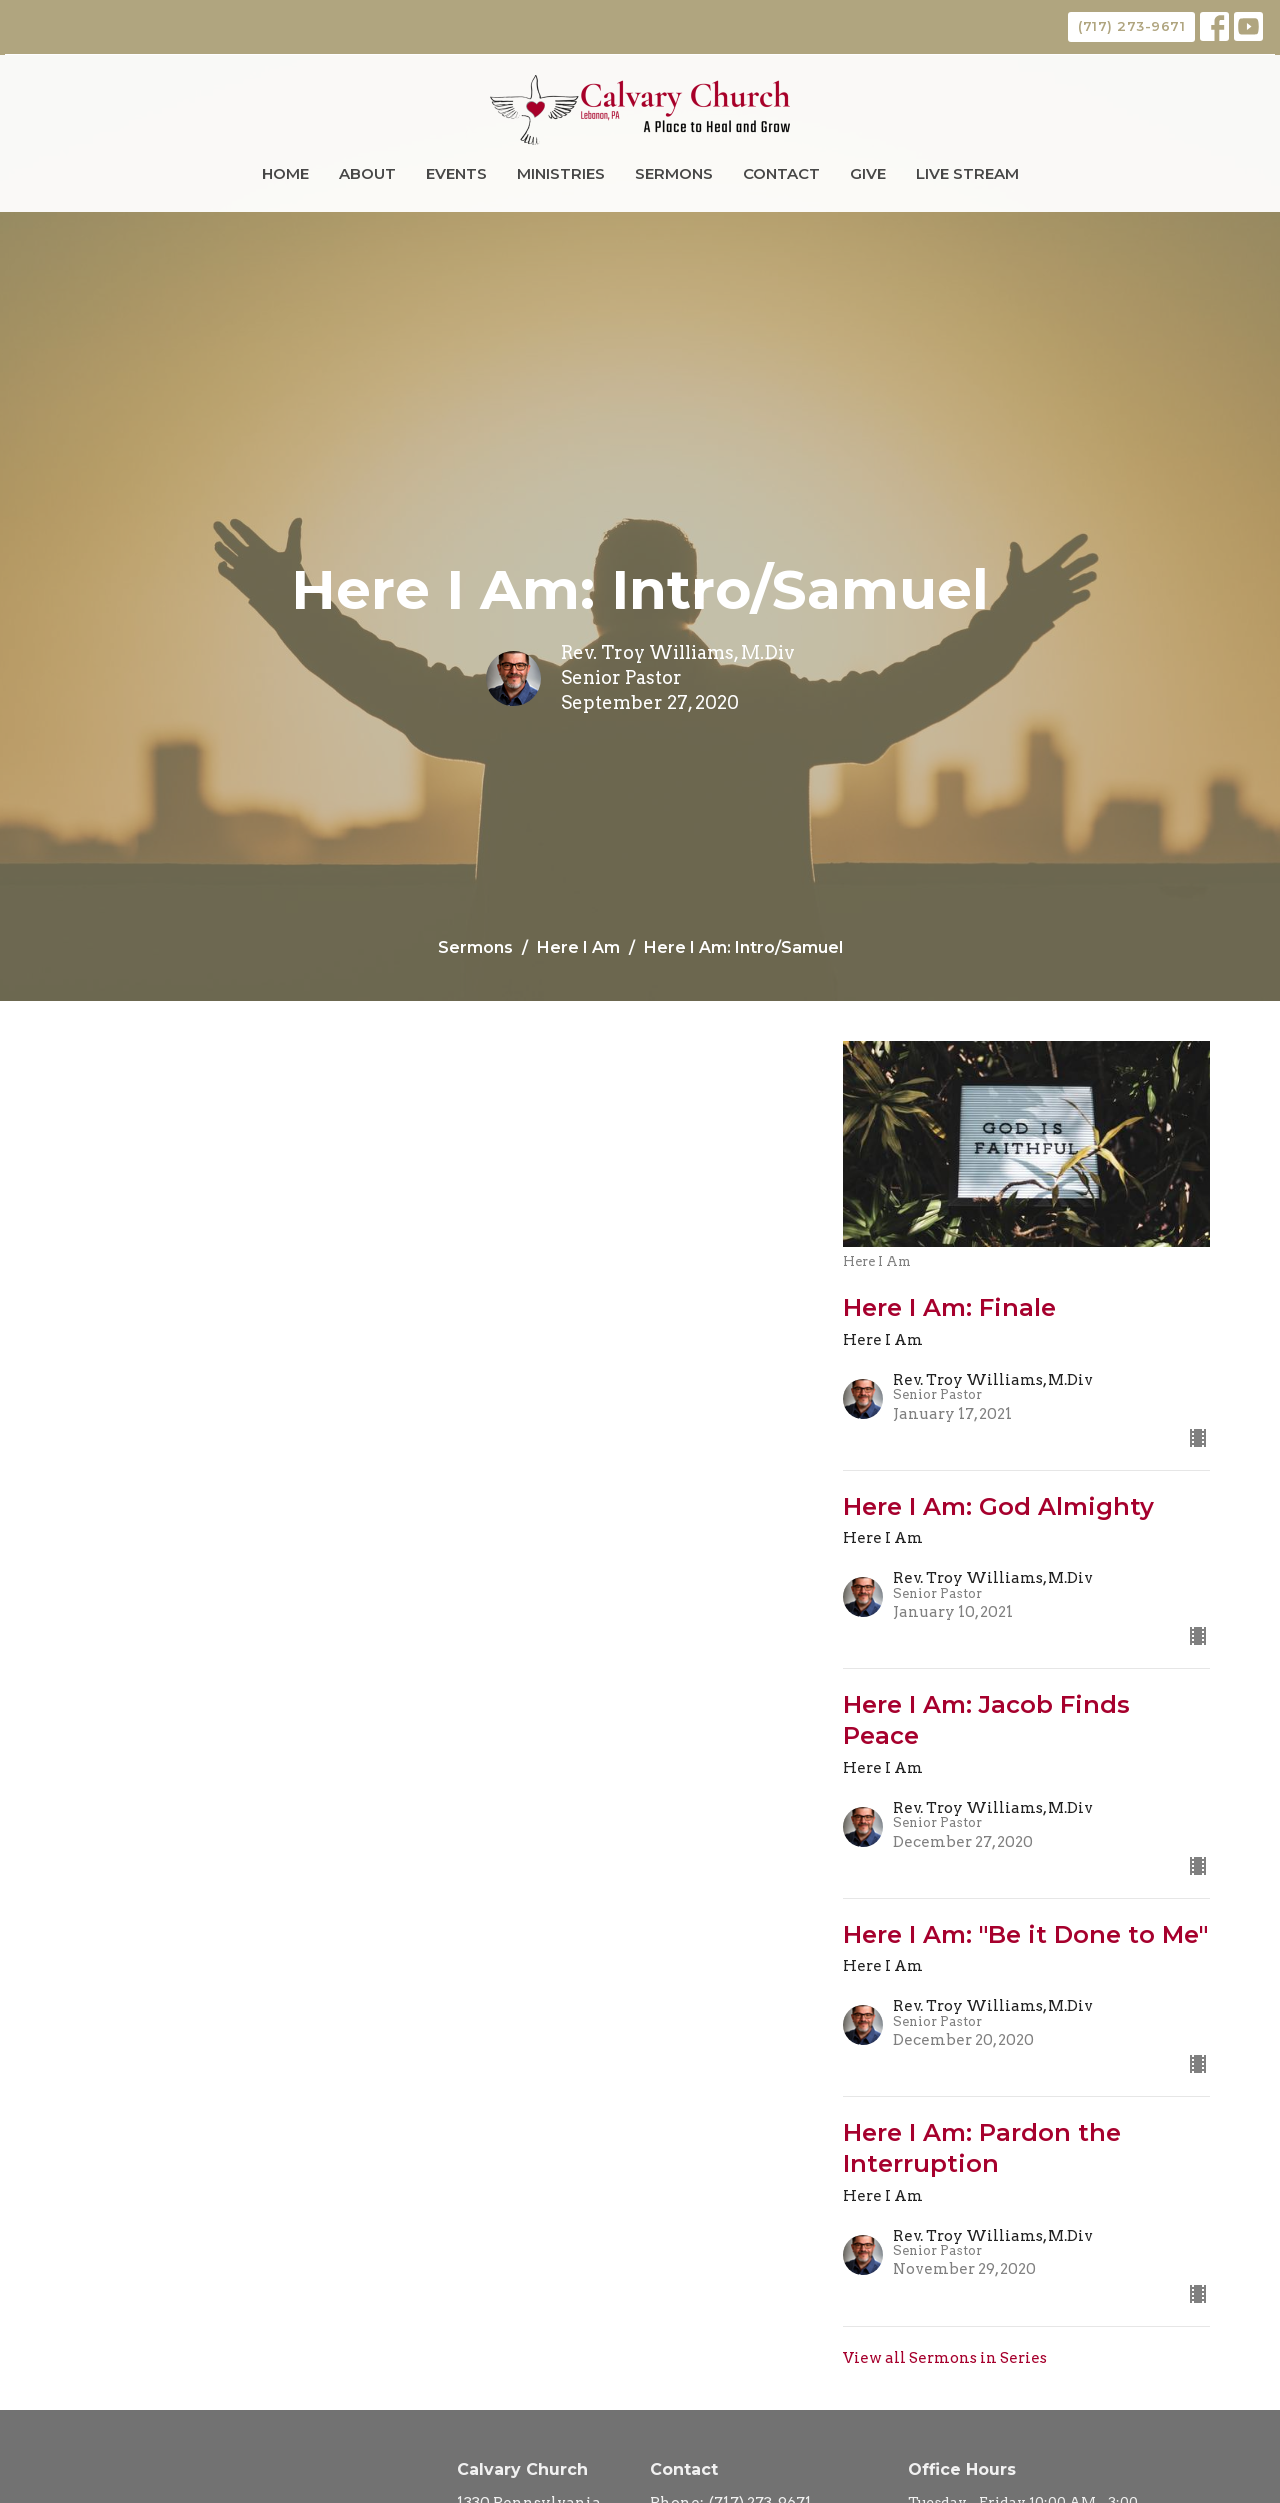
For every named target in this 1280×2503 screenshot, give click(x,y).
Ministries (561, 173)
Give (868, 173)
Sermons (674, 173)
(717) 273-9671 (1131, 26)
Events (456, 173)
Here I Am (578, 947)
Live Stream (967, 173)
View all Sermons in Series (945, 2358)
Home (285, 173)
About (367, 173)
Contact (781, 173)
